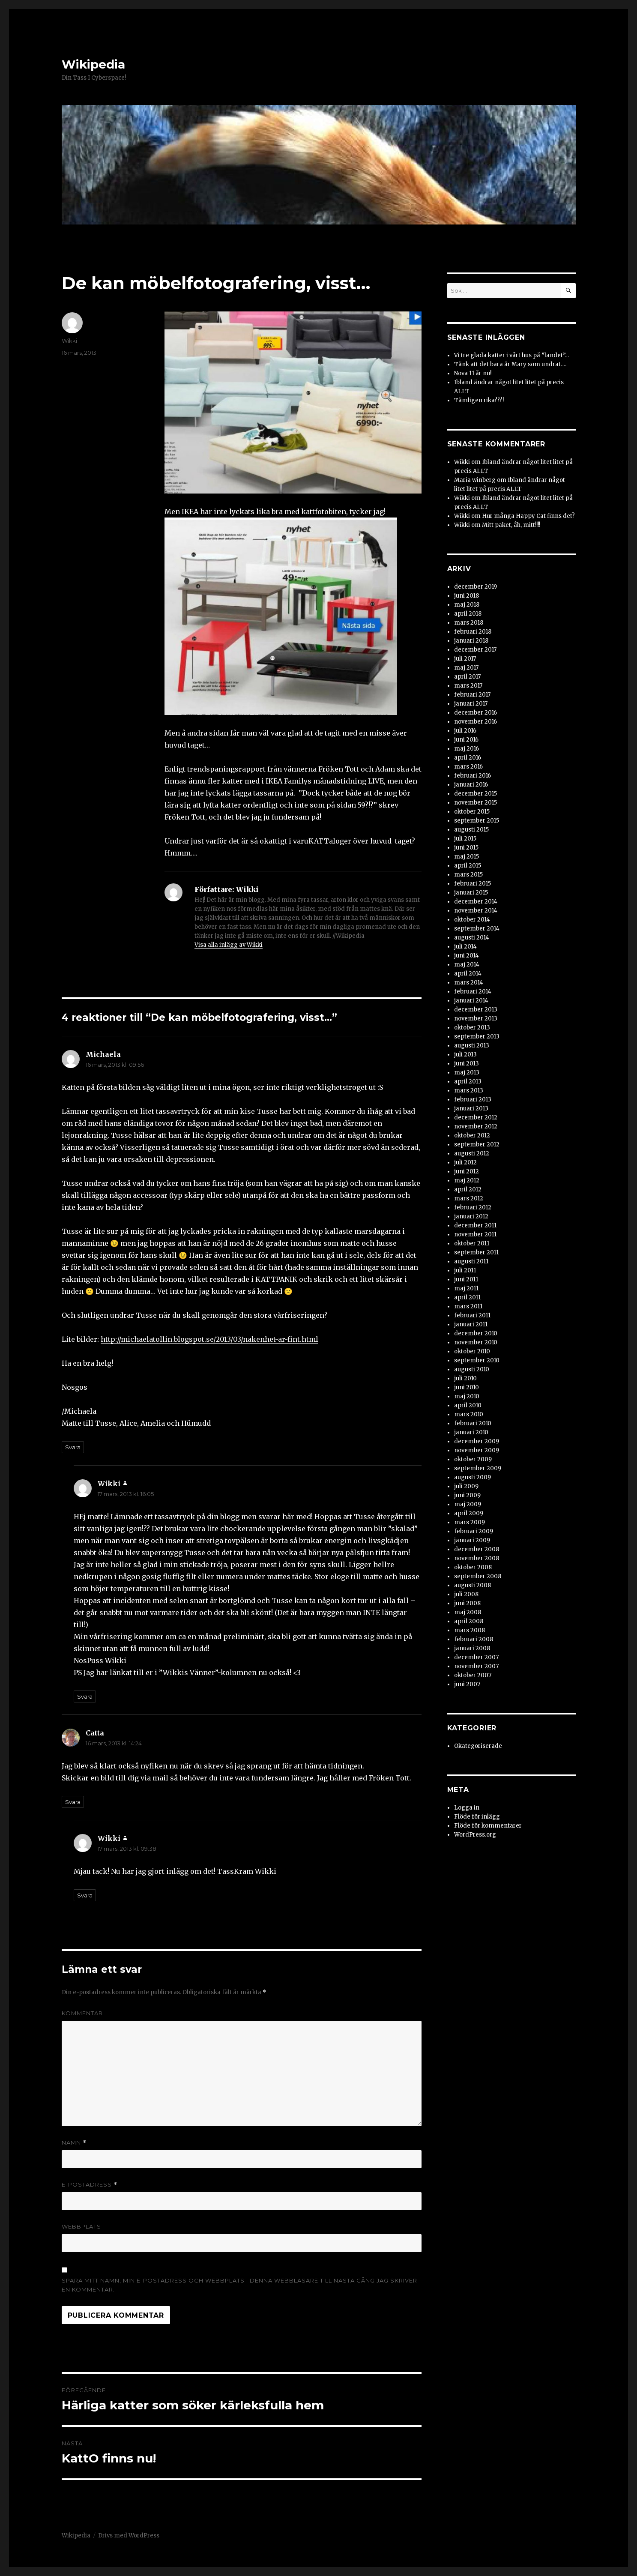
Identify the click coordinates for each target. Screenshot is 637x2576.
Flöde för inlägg (477, 1816)
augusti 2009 (472, 1477)
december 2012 (475, 1117)
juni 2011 (466, 1279)
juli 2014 (465, 946)
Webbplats (81, 2226)
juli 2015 (465, 838)
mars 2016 (468, 766)
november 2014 (475, 910)
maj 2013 (466, 1072)
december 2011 (475, 1225)
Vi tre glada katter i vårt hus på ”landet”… (511, 355)
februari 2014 (472, 991)
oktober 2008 (473, 1567)
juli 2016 (465, 730)
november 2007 (476, 1666)
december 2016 (475, 712)
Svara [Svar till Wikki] (85, 1696)
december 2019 (475, 586)
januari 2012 (471, 1216)
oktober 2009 (473, 1459)
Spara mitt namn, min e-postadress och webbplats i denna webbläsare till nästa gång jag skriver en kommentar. (239, 2285)
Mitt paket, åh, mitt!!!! (511, 525)
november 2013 (475, 1018)
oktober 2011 (471, 1243)
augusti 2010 (471, 1369)
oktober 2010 (472, 1351)
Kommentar (82, 2013)
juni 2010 (466, 1387)
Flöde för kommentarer (488, 1825)
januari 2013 (471, 1108)
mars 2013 (468, 1090)
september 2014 (476, 928)
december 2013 (475, 1009)
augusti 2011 (471, 1261)
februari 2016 (472, 775)
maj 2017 (466, 667)
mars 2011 (468, 1306)
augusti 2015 (471, 829)
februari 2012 (472, 1207)
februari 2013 (472, 1099)
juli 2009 (466, 1486)
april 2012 (467, 1189)
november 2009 (476, 1450)
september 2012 (476, 1144)
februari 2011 (472, 1315)
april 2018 (467, 613)
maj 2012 (466, 1180)
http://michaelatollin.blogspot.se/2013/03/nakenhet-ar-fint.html (209, 1339)
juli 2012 (465, 1162)
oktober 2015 (472, 811)
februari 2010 (472, 1423)
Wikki (69, 340)
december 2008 (476, 1549)
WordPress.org (475, 1834)
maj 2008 (467, 1612)
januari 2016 (471, 784)
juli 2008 (466, 1594)
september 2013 (476, 1036)
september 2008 (477, 1576)
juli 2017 (465, 658)
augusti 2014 (471, 937)
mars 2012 (468, 1198)
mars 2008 (469, 1630)
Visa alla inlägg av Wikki (228, 944)
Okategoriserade (478, 1746)
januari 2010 (471, 1432)
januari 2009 (472, 1540)
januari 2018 (471, 640)
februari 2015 (472, 883)
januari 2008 (472, 1648)
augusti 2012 (471, 1153)
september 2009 (477, 1468)
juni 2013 (466, 1063)
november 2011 (475, 1234)
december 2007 (476, 1657)
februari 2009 (473, 1531)
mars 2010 (468, 1414)
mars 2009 (469, 1522)
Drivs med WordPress (128, 2535)
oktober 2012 (472, 1135)
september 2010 (476, 1360)
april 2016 (467, 757)
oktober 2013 (472, 1027)
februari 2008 (473, 1639)
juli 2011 (465, 1270)
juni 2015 (466, 847)
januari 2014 (471, 1000)
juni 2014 (466, 955)
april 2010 (467, 1405)
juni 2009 (467, 1495)
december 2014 (475, 901)
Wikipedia (93, 64)
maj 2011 (466, 1288)
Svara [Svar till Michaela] (73, 1447)
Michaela (103, 1054)
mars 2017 (468, 685)
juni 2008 (467, 1603)
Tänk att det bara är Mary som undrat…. (510, 364)
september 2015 (476, 820)
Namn (74, 2142)
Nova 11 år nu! (472, 373)
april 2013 (467, 1081)
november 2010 (475, 1342)
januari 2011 (470, 1324)
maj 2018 (466, 604)
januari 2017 (470, 703)
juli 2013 (465, 1054)
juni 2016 (466, 739)
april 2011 (467, 1297)
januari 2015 (471, 892)
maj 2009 (467, 1504)
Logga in (466, 1807)
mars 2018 (468, 622)
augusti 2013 (471, 1045)
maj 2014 (466, 964)
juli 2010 (465, 1378)
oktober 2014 (472, 919)
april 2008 (468, 1621)
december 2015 (475, 793)
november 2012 (475, 1126)
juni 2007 (467, 1684)
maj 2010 (466, 1396)
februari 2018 (472, 631)
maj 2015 (466, 856)
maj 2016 (466, 748)
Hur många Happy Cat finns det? (528, 516)
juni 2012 (466, 1171)
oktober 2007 (472, 1675)
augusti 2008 (472, 1585)
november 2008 (476, 1558)
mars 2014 (468, 982)
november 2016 (475, 721)
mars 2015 (468, 874)
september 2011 (476, 1252)
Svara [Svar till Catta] (73, 1801)
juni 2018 (466, 595)
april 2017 (467, 676)
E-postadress (89, 2184)
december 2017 (475, 649)
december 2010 (475, 1333)
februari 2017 (472, 694)
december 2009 (476, 1441)
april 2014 (467, 973)
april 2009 (468, 1513)
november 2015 (475, 802)
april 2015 (467, 865)
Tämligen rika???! (479, 400)
